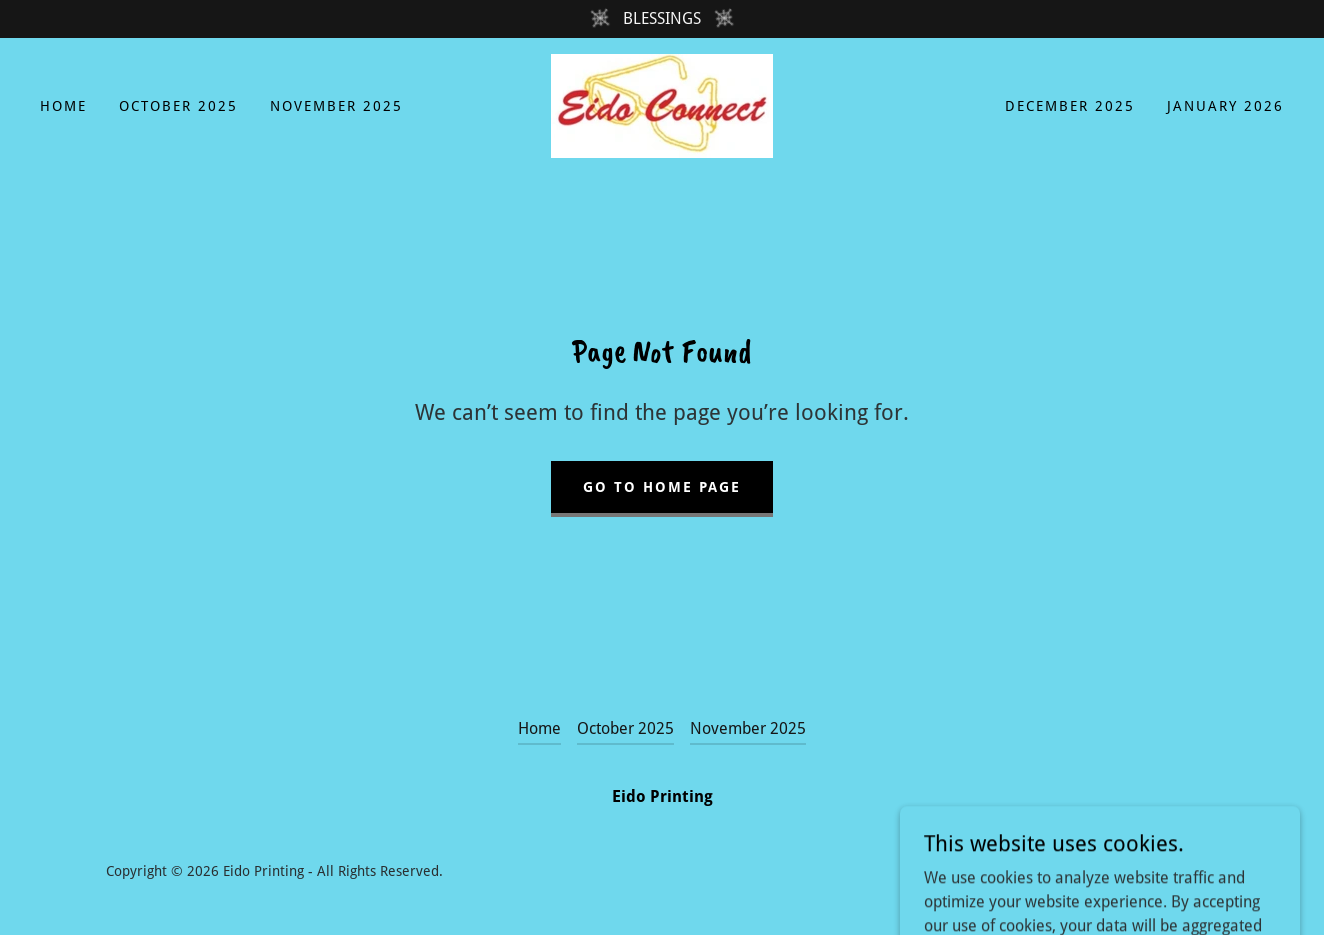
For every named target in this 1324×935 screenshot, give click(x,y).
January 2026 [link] (1225, 106)
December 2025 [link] (1070, 106)
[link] (662, 104)
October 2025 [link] (178, 106)
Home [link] (63, 106)
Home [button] (539, 728)
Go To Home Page (662, 487)
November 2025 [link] (336, 106)
